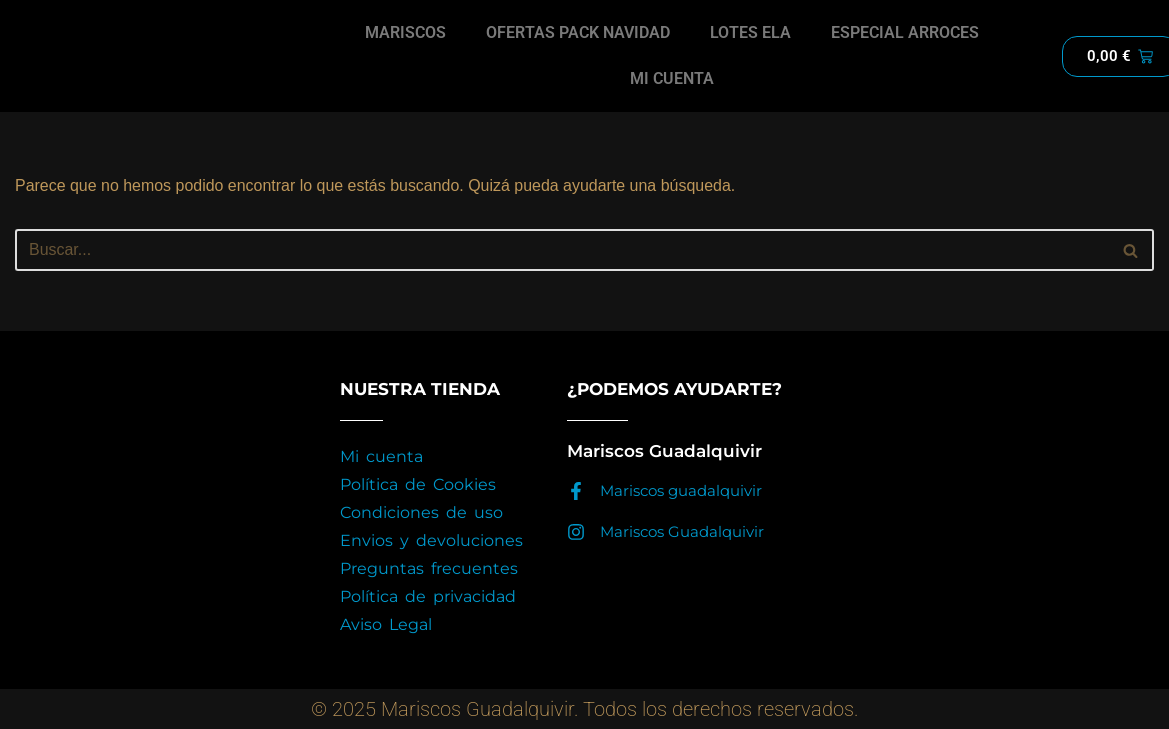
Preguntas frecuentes (429, 568)
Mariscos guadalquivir (681, 490)
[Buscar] (562, 250)
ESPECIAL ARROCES (905, 32)
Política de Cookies (418, 484)
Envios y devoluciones (431, 540)
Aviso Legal (386, 624)
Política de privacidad (428, 596)
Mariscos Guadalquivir (682, 531)
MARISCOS (406, 32)
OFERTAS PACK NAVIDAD (578, 32)
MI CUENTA (672, 78)
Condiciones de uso (421, 512)
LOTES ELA (750, 32)
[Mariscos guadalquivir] (576, 491)
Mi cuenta (381, 456)
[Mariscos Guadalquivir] (576, 532)
